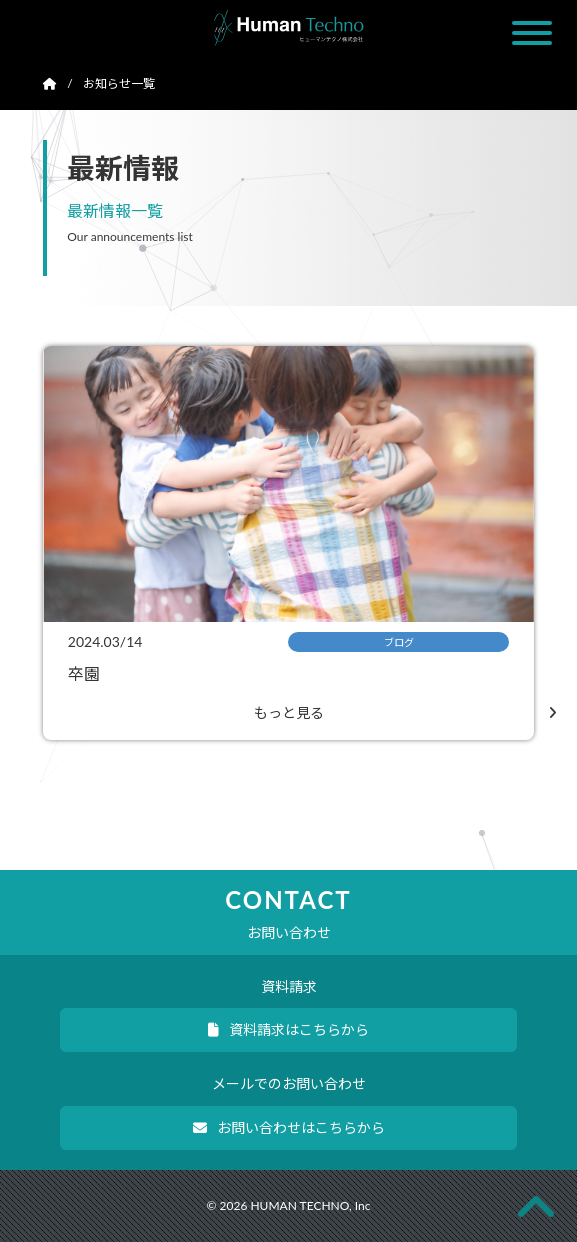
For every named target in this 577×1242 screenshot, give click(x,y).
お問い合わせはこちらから (289, 1127)
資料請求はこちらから (288, 1029)
